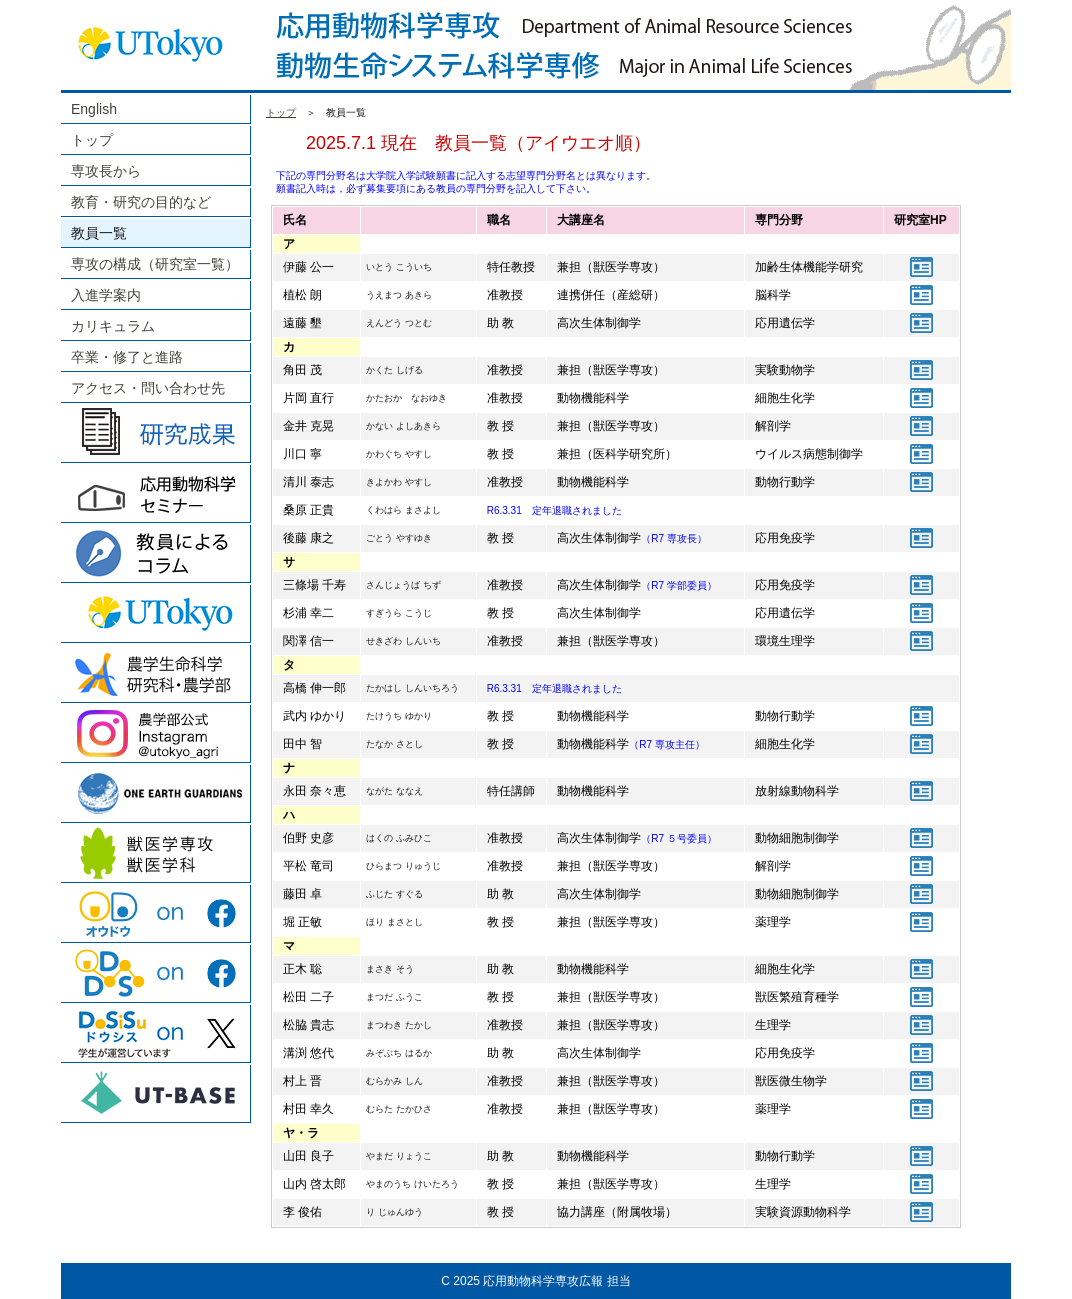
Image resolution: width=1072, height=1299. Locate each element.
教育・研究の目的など (141, 202)
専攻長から (106, 171)
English (94, 109)
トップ (92, 140)
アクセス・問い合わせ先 (148, 388)
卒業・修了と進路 (127, 357)
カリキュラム (113, 326)
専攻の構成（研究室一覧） (155, 264)
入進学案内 (106, 295)
